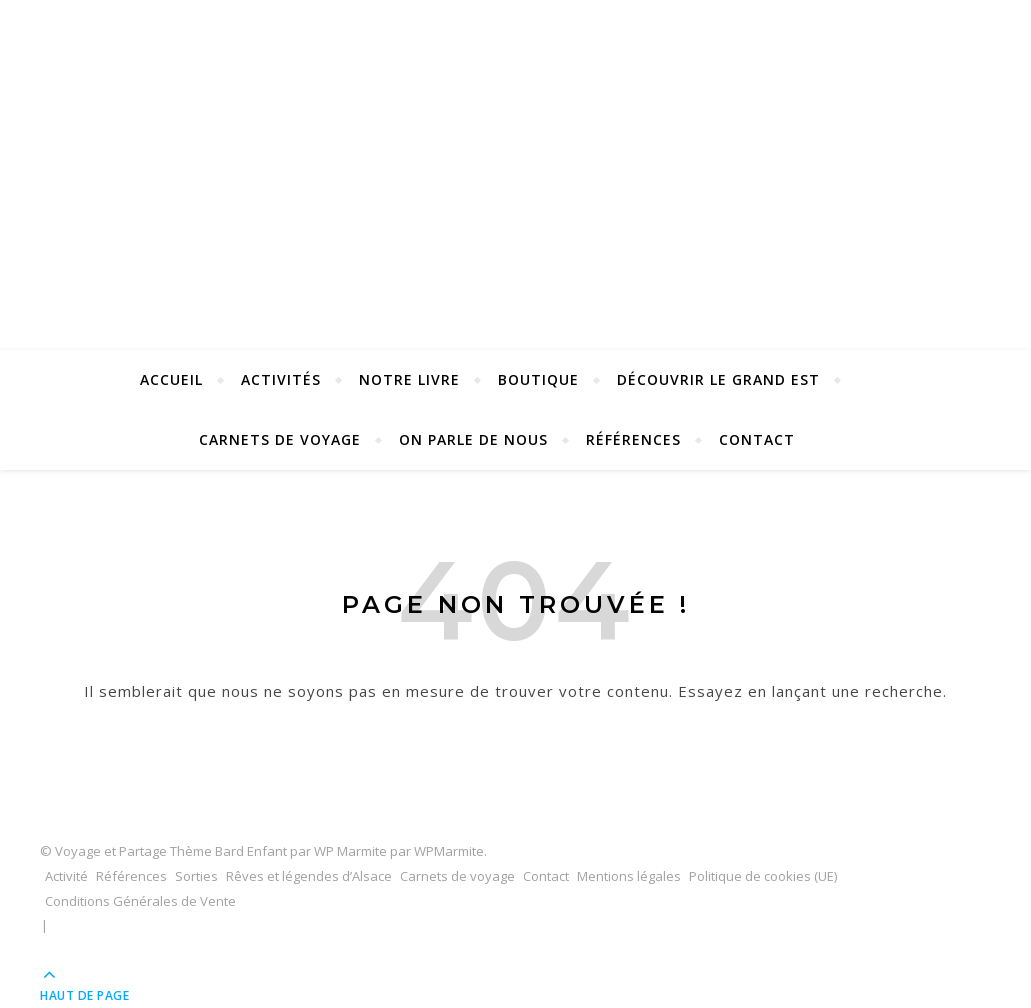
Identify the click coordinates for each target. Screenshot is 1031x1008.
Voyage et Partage (516, 142)
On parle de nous (473, 439)
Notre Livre (409, 379)
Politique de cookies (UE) (763, 876)
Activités (281, 379)
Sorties (196, 876)
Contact (757, 439)
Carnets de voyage (280, 439)
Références (633, 439)
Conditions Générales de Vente (140, 901)
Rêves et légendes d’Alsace (309, 876)
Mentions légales (629, 876)
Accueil (171, 379)
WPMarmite (449, 851)
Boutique (538, 379)
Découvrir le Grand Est (718, 379)
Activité (66, 876)
